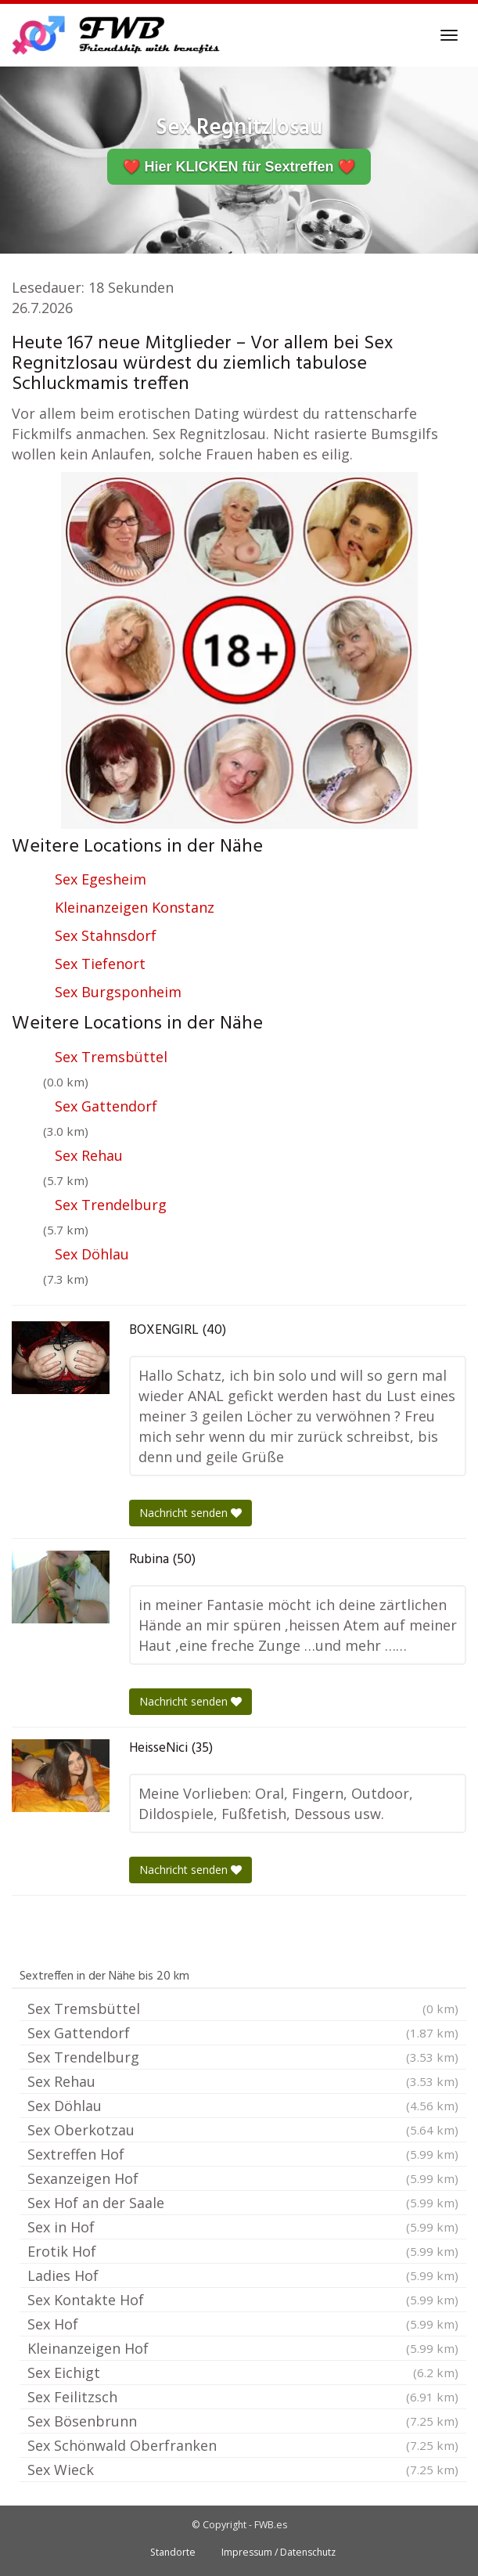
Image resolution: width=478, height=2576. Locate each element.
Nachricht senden (190, 1512)
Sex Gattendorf (106, 1106)
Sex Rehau (89, 1155)
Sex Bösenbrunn (242, 2421)
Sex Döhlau (92, 1254)
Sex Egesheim (100, 879)
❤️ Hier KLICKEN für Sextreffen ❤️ (238, 167)
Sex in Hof (242, 2227)
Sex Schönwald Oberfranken (242, 2445)
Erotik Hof (242, 2251)
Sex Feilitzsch (242, 2396)
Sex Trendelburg (111, 1204)
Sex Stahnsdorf (105, 935)
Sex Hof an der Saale (242, 2202)
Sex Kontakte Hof (242, 2299)
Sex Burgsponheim (118, 991)
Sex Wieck (242, 2469)
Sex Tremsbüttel (111, 1056)
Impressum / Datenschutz (278, 2552)
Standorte (173, 2552)
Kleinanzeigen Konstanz (134, 907)
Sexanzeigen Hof (242, 2178)
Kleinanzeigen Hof (242, 2348)
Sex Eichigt (242, 2372)
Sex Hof (242, 2324)
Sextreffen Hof (242, 2154)
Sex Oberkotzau (242, 2130)
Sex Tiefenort (100, 963)
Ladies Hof (242, 2275)
